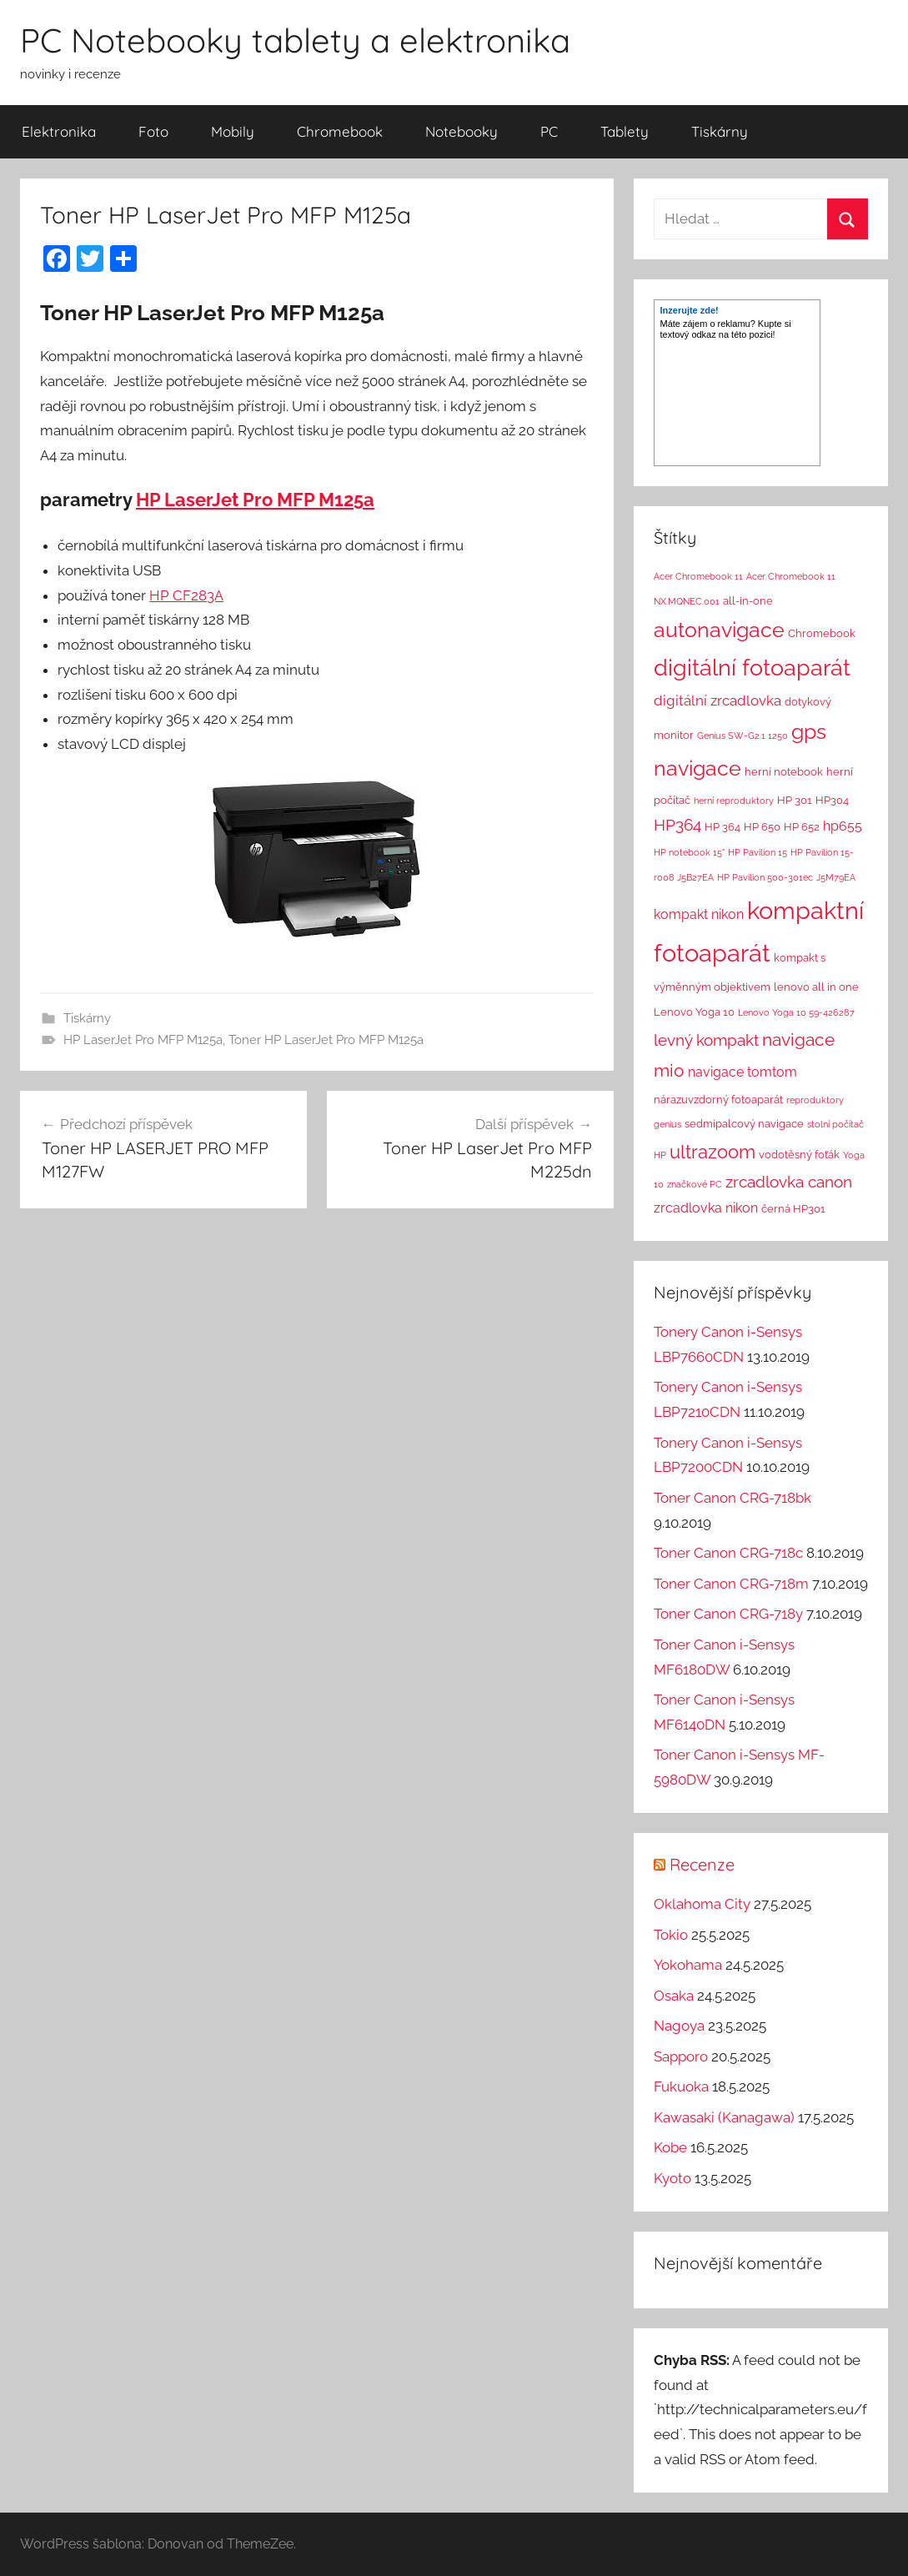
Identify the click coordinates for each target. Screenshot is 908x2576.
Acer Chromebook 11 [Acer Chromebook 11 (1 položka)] (698, 576)
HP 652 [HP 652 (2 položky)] (802, 827)
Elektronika (59, 131)
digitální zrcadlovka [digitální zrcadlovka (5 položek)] (717, 700)
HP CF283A (186, 595)
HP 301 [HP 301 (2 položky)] (794, 800)
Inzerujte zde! (689, 310)
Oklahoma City (702, 1904)
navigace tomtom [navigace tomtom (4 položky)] (742, 1072)
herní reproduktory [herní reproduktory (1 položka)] (734, 801)
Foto (153, 131)
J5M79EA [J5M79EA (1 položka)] (835, 877)
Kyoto (672, 2178)
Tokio (671, 1934)
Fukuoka (681, 2086)
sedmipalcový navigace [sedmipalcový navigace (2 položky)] (744, 1123)
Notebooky (461, 131)
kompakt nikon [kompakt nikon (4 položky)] (699, 914)
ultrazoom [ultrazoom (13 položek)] (712, 1151)
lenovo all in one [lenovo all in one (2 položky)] (816, 987)
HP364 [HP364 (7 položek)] (677, 825)
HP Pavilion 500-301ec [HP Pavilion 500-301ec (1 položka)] (765, 877)
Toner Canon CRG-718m (731, 1583)
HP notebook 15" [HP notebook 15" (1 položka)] (689, 852)
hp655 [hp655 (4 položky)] (842, 826)
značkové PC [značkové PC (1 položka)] (694, 1184)
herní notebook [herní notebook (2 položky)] (784, 772)
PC (549, 131)
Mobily (232, 131)
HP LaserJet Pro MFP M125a (255, 499)
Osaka (674, 1995)
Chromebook (340, 131)
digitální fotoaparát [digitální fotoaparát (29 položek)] (752, 667)
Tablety (624, 131)
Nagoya (679, 2025)
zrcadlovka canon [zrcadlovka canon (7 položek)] (788, 1182)
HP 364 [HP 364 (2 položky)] (722, 827)
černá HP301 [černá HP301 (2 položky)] (793, 1209)
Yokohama (688, 1964)
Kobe (670, 2147)
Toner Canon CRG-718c (728, 1552)
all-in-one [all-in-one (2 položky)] (748, 601)
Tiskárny (719, 131)
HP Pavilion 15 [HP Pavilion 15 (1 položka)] (757, 852)
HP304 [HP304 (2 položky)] (832, 800)
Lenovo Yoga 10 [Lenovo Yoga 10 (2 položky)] (694, 1012)
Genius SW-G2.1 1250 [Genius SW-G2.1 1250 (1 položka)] (742, 736)
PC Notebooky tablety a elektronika (295, 40)
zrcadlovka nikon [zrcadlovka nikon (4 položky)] (706, 1208)
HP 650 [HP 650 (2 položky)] (762, 827)
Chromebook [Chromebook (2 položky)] (821, 633)
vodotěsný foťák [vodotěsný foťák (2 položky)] (799, 1154)
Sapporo (681, 2056)
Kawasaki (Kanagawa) (724, 2117)
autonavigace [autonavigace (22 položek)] (719, 629)
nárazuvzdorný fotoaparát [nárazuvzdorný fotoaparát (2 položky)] (718, 1099)
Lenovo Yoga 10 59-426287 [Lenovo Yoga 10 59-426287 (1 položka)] (796, 1012)
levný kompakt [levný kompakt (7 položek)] (706, 1040)
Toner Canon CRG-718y (728, 1613)
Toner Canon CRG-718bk (732, 1497)
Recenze (702, 1864)
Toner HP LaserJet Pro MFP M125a (326, 1039)
